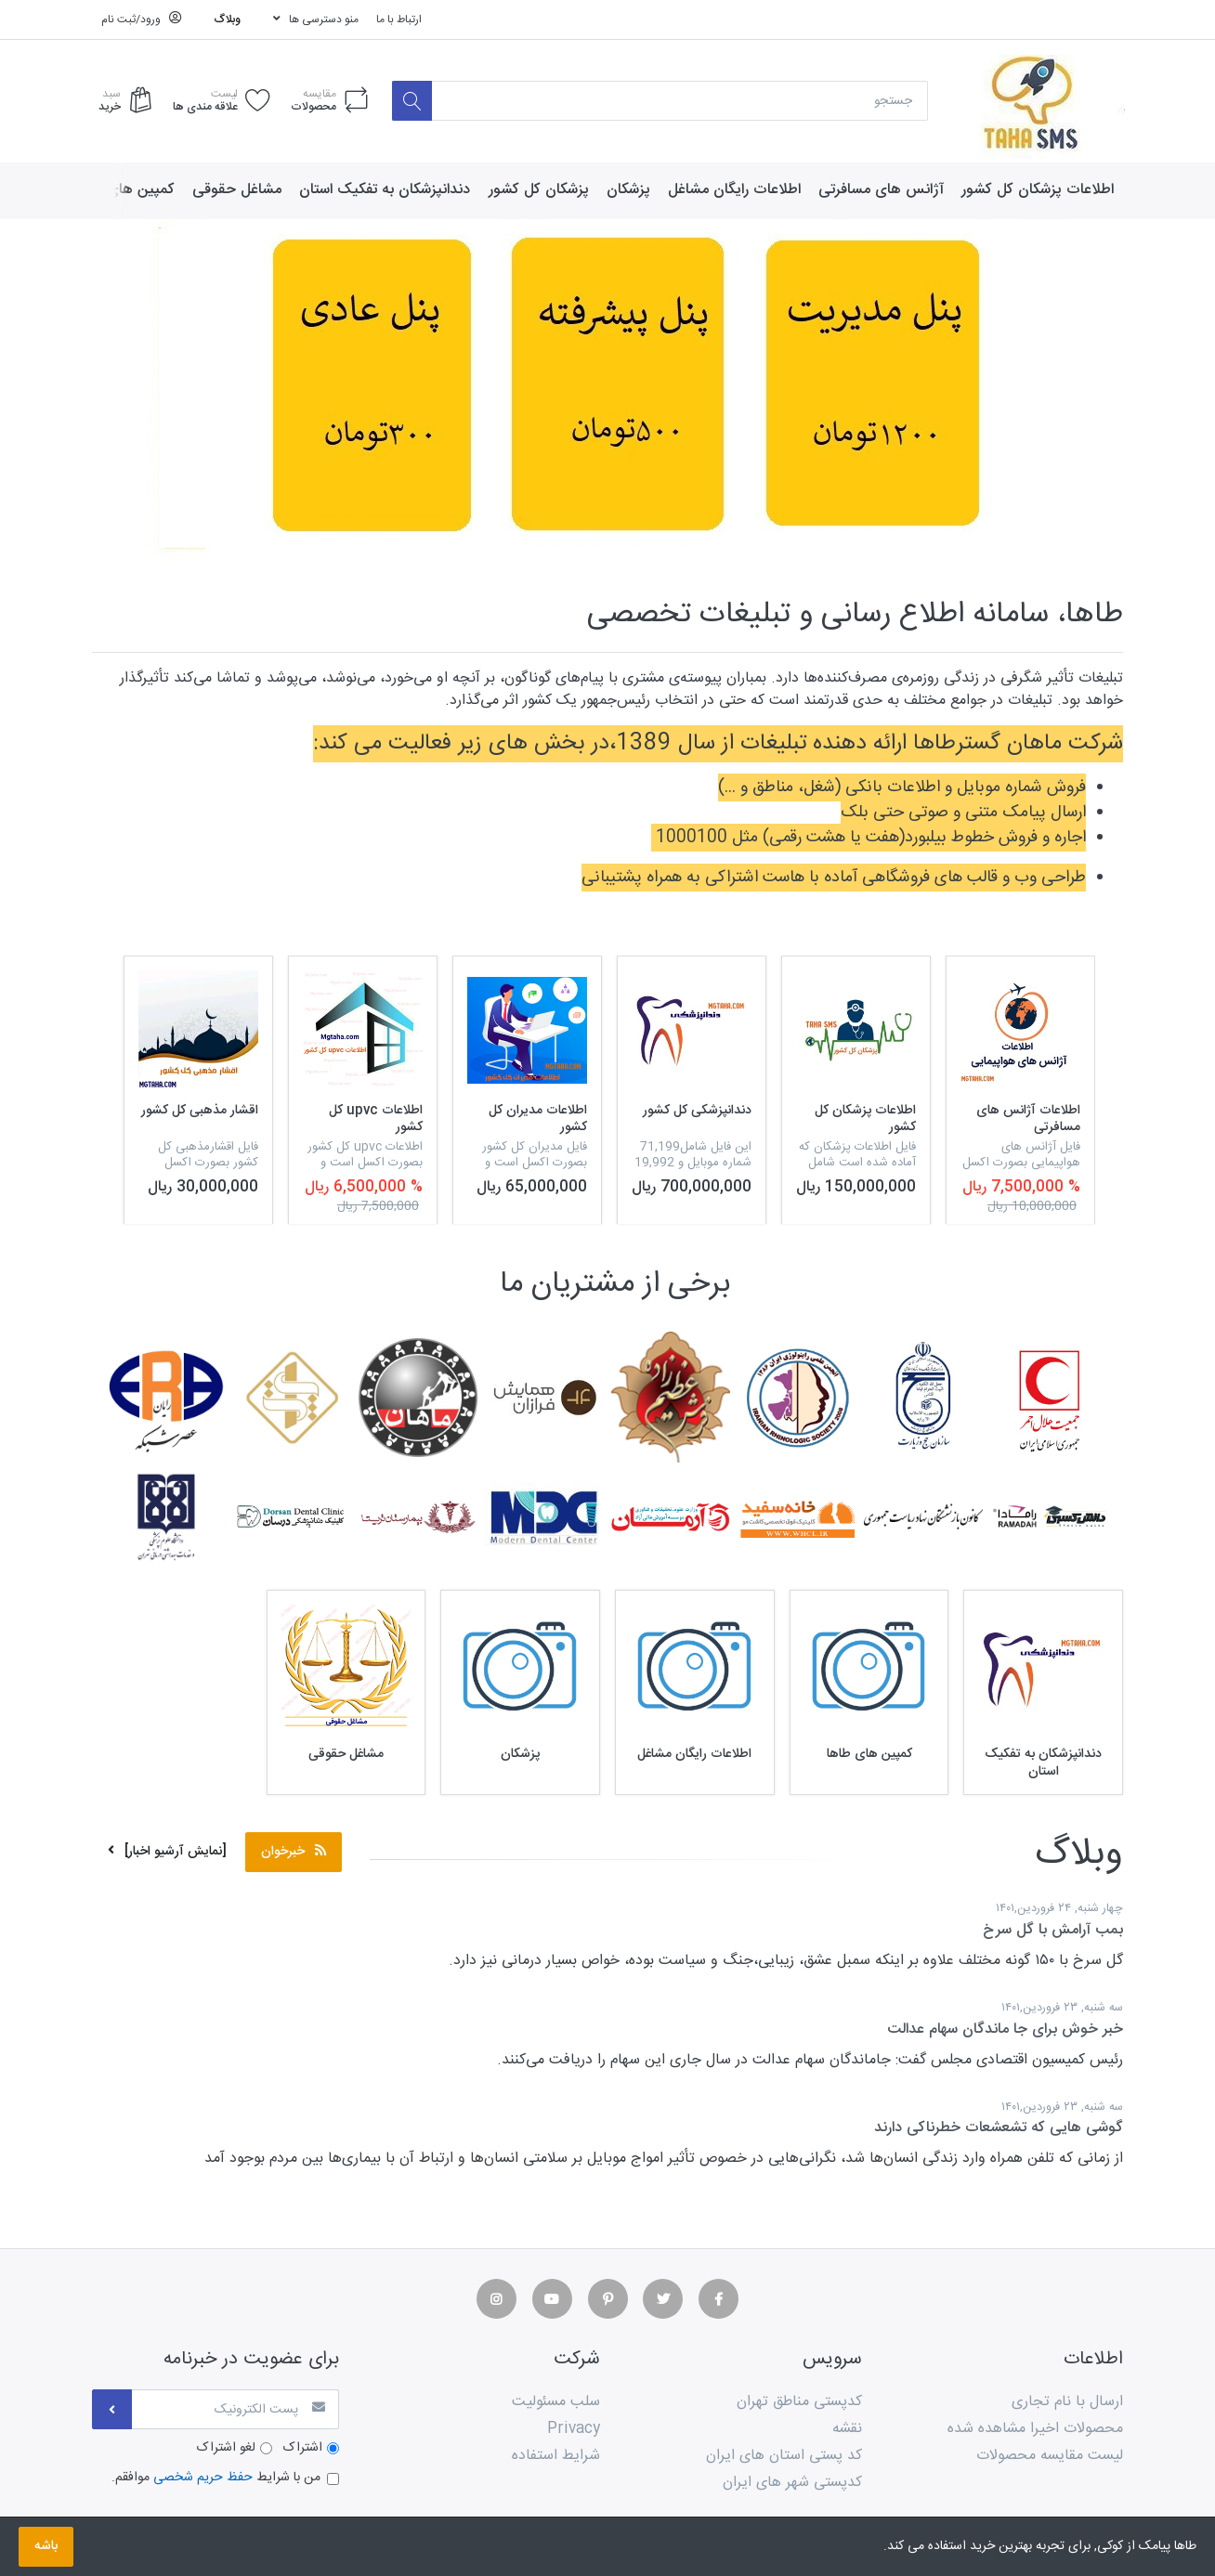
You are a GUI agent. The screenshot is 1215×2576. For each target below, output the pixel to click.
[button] (91, 397)
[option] (1020, 1090)
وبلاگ (228, 19)
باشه (46, 2546)
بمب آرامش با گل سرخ (1053, 1930)
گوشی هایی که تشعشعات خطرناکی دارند (998, 2128)
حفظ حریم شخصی (203, 2478)
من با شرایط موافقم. (215, 2479)
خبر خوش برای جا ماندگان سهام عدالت (1005, 2029)
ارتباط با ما (399, 19)
